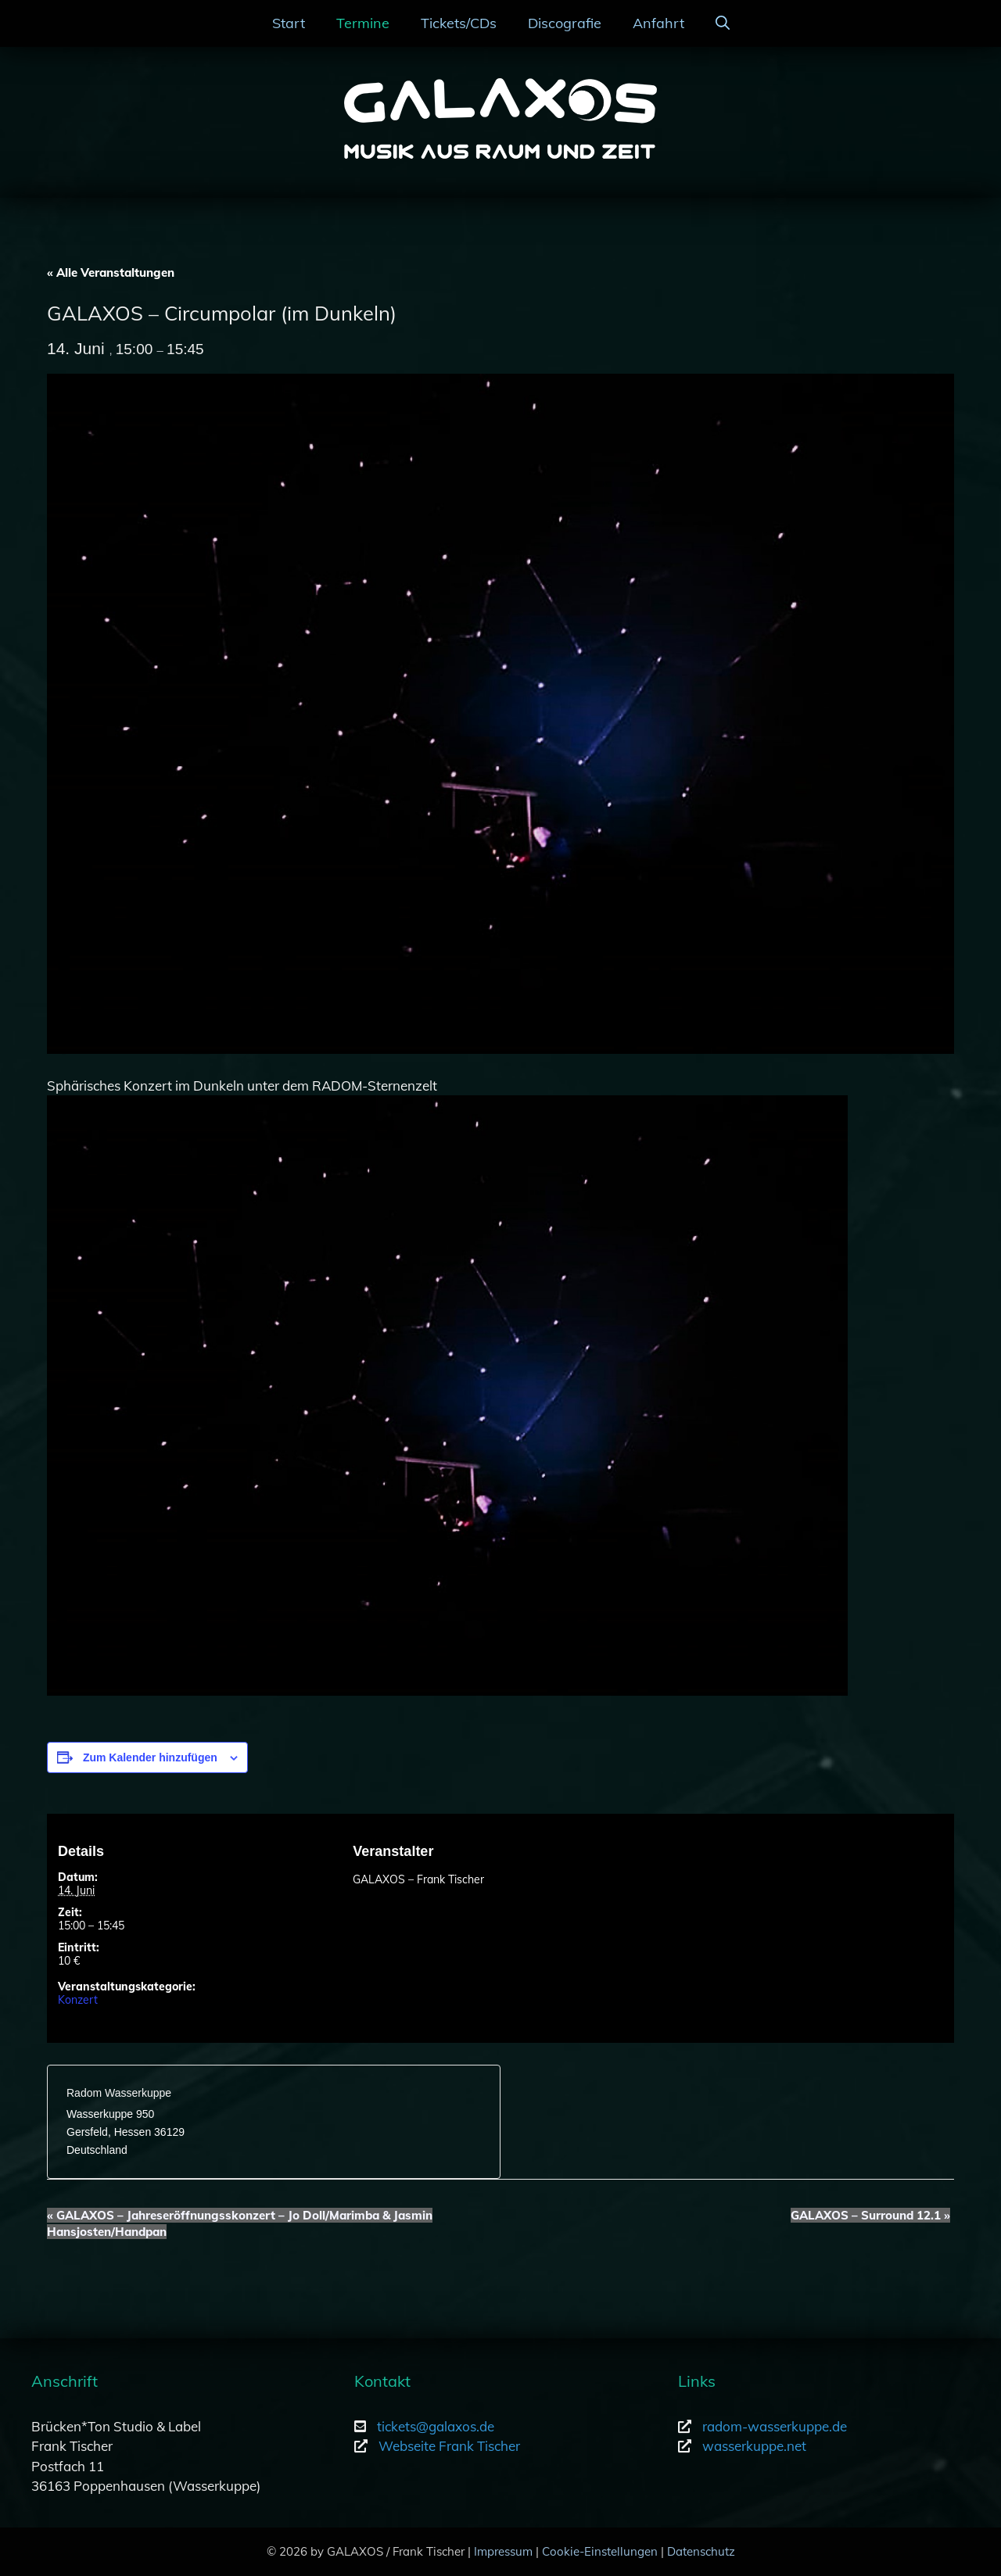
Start (288, 23)
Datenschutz (701, 2551)
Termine (362, 23)
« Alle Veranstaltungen (110, 272)
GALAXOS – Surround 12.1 (870, 2215)
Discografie (564, 23)
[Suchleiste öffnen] (722, 23)
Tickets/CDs (459, 23)
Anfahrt (658, 23)
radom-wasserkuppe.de (774, 2426)
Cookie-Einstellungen (600, 2551)
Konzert (78, 2000)
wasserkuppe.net (754, 2446)
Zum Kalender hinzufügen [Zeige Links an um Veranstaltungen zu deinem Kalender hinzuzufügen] (150, 1757)
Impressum (503, 2551)
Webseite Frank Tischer (449, 2446)
